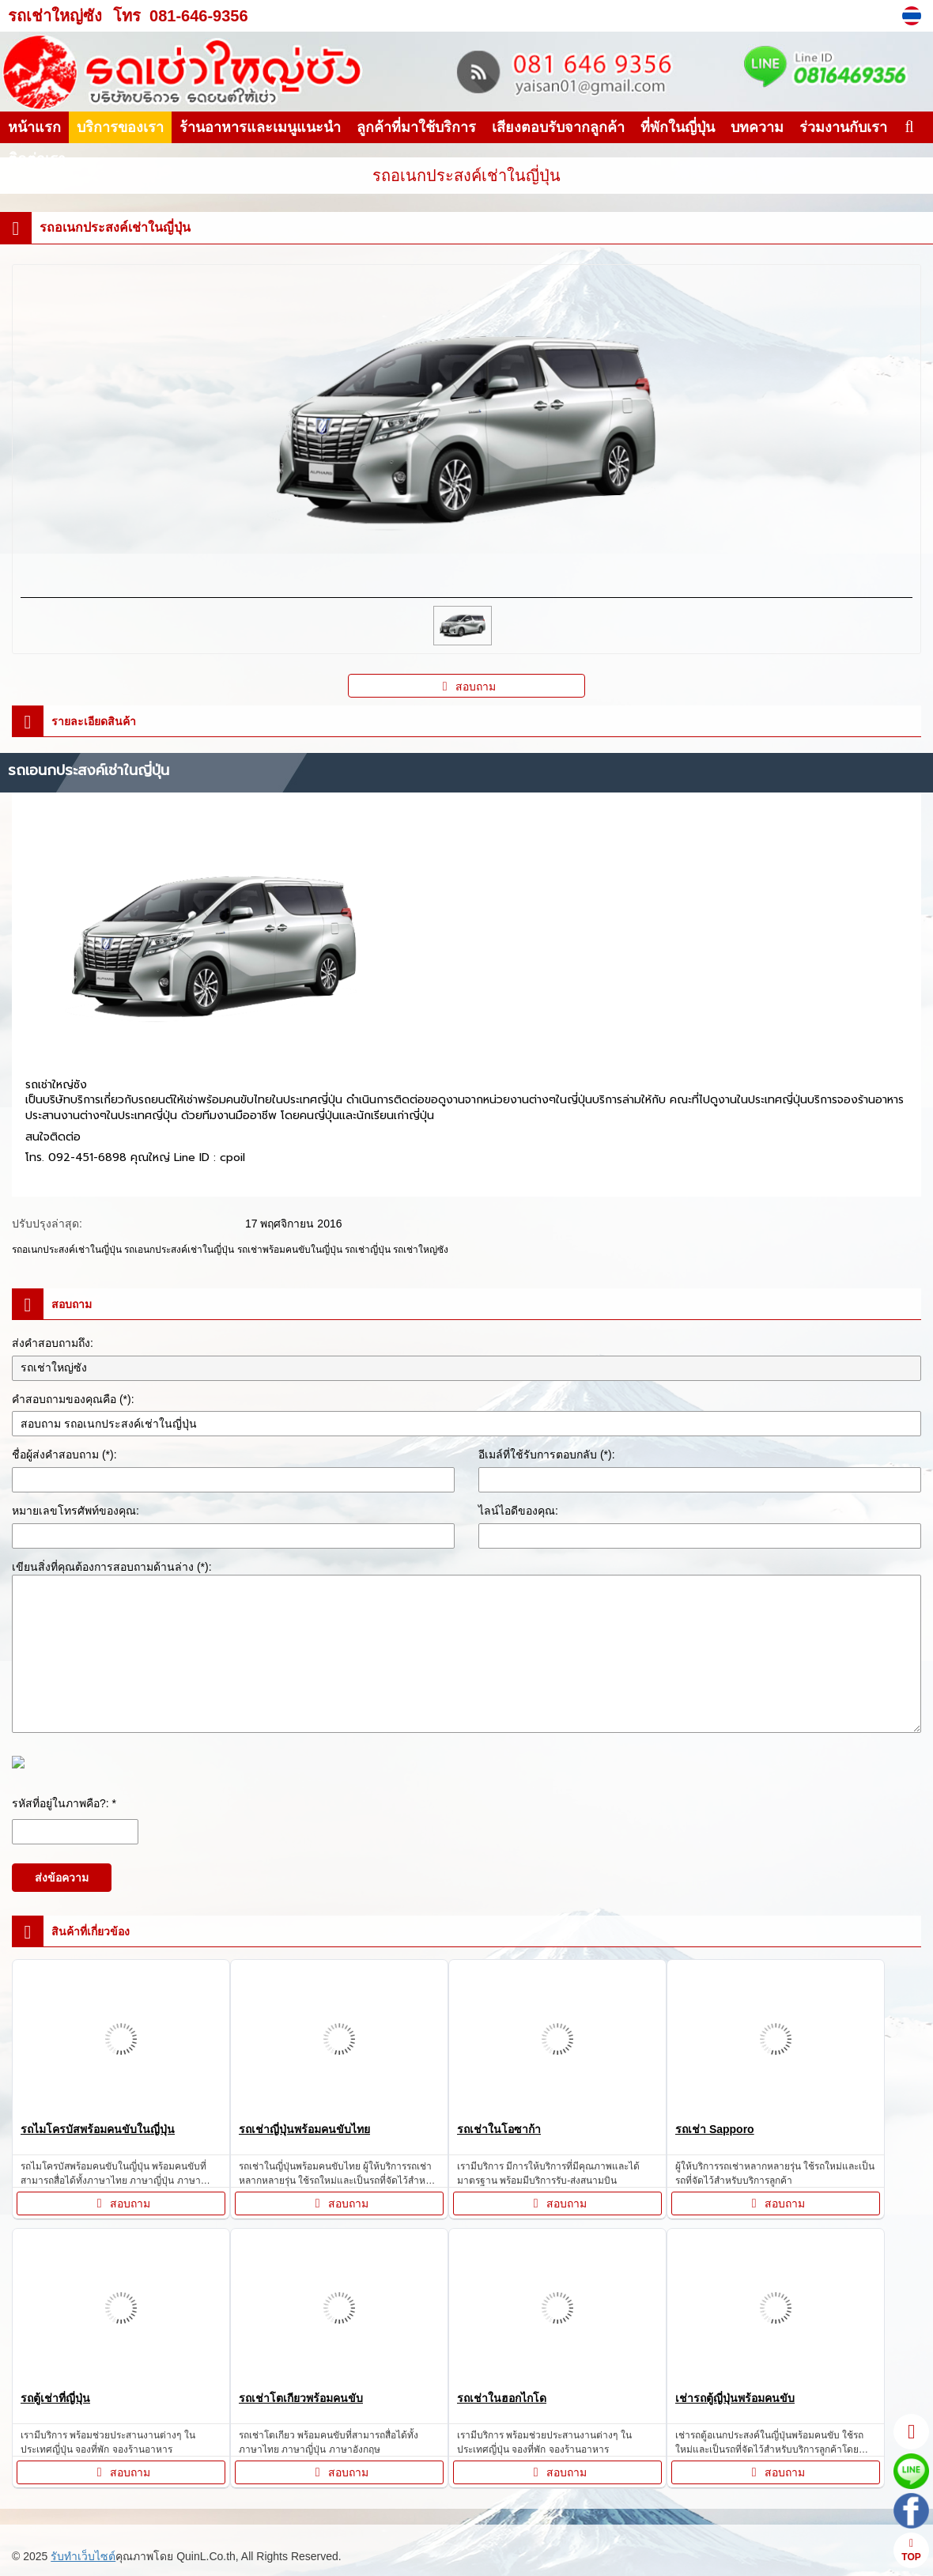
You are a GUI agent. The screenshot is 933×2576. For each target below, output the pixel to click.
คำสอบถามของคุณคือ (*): (73, 1399)
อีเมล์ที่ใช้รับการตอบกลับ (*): (546, 1454)
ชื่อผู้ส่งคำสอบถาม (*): (64, 1454)
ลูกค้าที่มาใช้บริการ (416, 127)
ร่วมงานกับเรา (843, 127)
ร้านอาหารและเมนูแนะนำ (260, 127)
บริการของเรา (120, 127)
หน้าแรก (34, 127)
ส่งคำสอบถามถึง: (52, 1343)
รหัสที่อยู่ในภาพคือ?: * (64, 1803)
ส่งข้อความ (62, 1877)
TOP (910, 2550)
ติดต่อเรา (37, 159)
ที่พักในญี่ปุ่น (677, 127)
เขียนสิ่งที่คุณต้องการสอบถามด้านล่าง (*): (112, 1566)
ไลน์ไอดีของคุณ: (518, 1510)
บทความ (757, 127)
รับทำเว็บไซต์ (83, 2556)
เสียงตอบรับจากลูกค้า (558, 127)
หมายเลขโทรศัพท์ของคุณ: (75, 1510)
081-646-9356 (198, 16)
